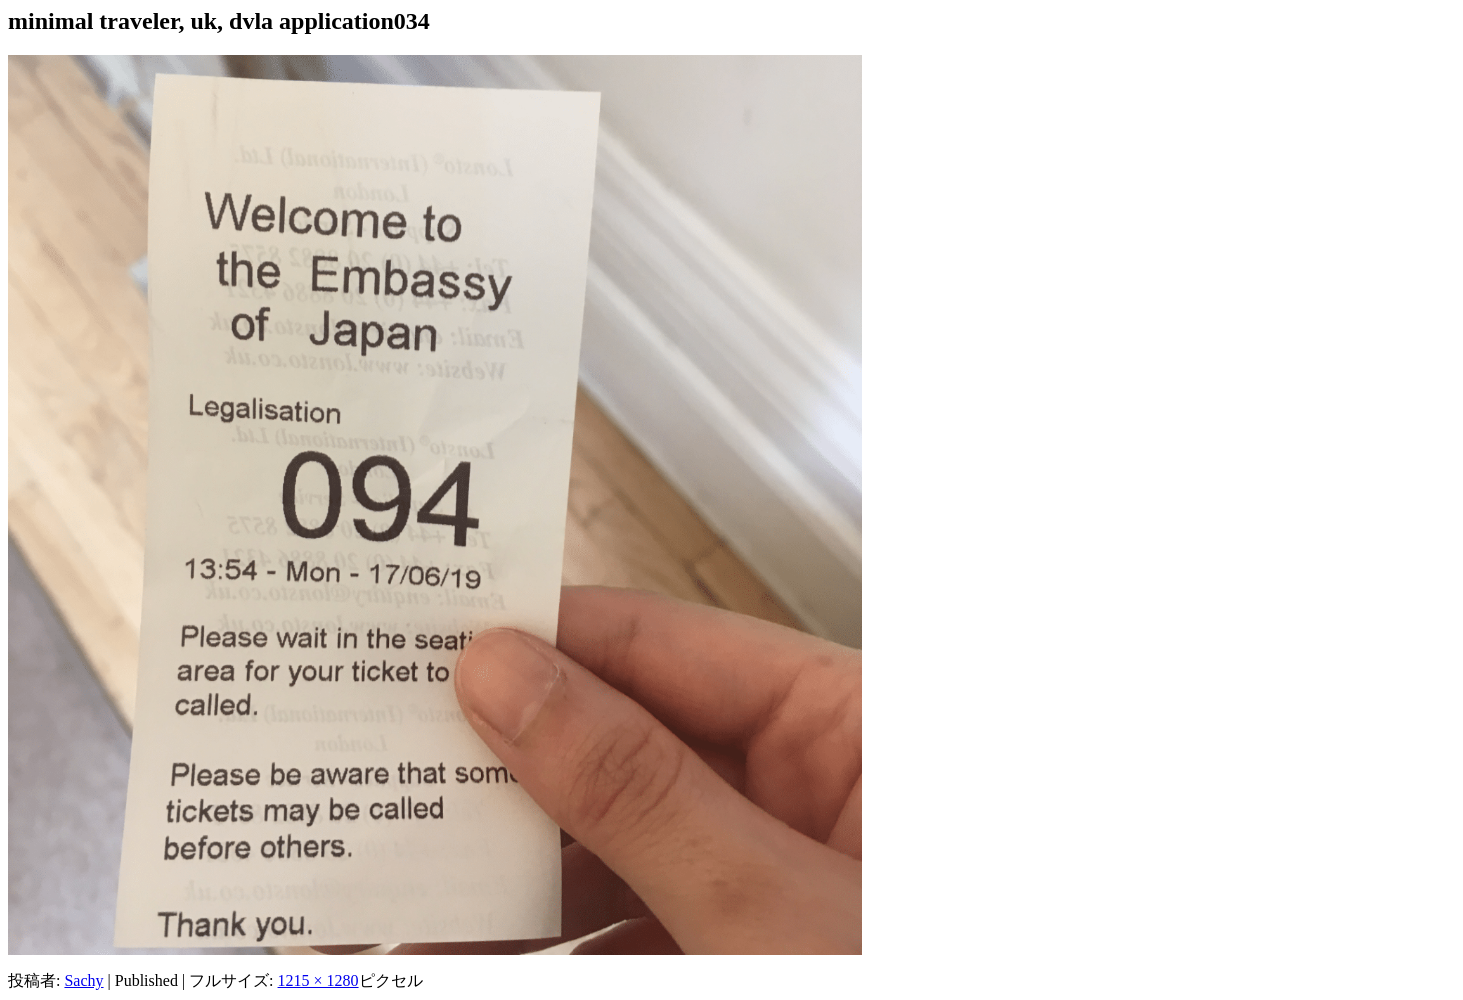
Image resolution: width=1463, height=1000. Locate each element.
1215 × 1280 (318, 980)
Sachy (83, 980)
